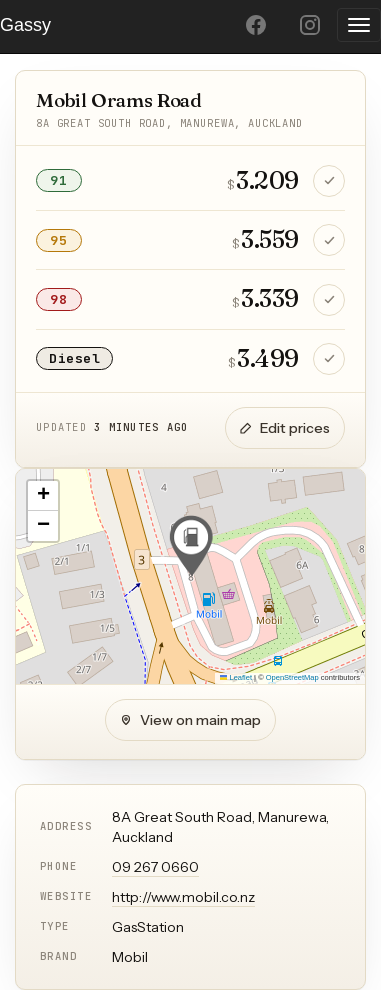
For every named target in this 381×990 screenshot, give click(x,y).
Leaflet (236, 677)
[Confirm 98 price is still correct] (329, 300)
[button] (191, 546)
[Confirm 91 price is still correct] (329, 181)
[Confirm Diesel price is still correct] (329, 359)
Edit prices (285, 428)
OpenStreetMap (292, 677)
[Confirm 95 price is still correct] (329, 240)
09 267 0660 (155, 867)
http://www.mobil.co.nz (183, 897)
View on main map (190, 720)
